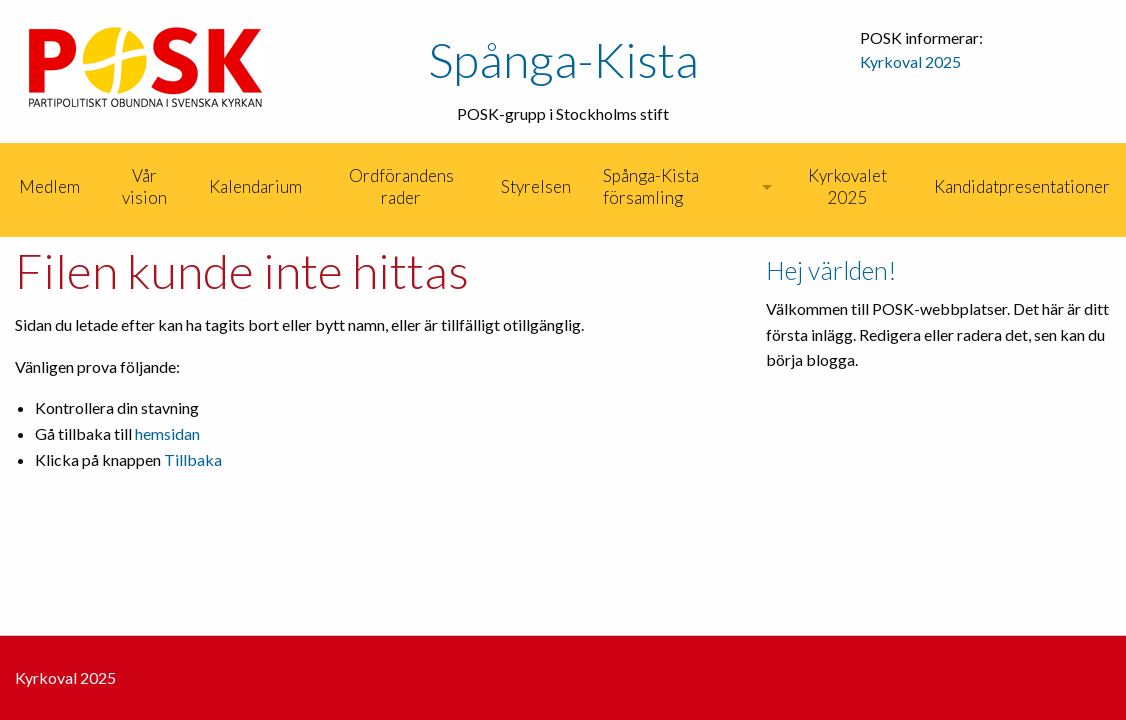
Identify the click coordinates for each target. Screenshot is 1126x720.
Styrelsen (536, 186)
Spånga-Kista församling (651, 186)
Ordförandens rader (401, 186)
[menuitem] (1, 187)
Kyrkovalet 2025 (847, 186)
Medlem (49, 186)
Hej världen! (831, 270)
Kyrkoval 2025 (910, 61)
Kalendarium (255, 186)
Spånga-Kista (563, 59)
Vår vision (144, 186)
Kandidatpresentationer (1022, 186)
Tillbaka (193, 459)
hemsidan (167, 433)
